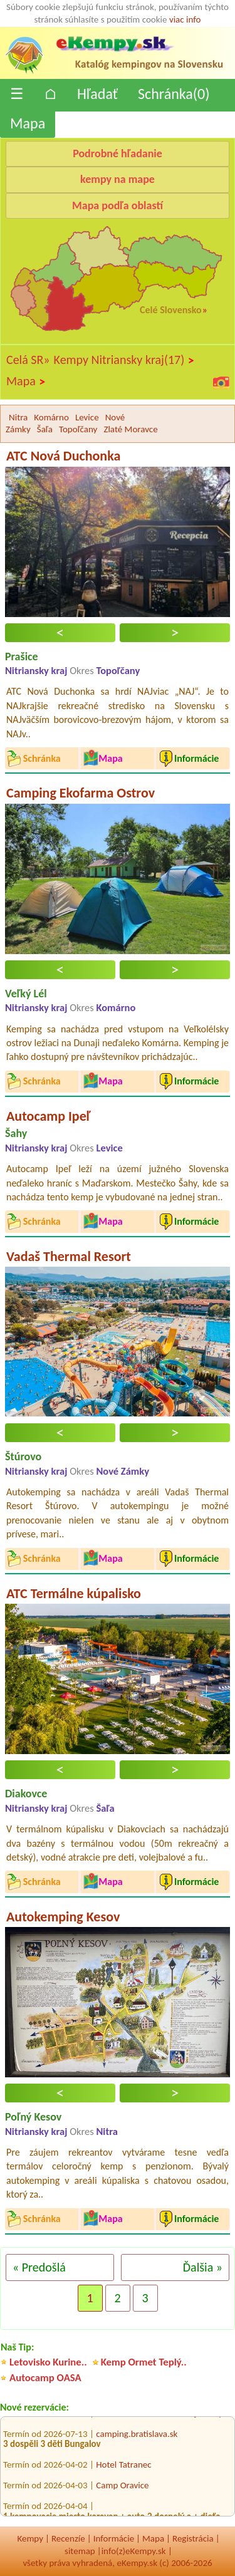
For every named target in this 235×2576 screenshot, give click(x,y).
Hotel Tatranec (123, 2466)
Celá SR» (28, 359)
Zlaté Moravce (130, 429)
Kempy (30, 2538)
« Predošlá (39, 2267)
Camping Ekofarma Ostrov (80, 792)
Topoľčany (78, 429)
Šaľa (45, 429)
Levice (87, 417)
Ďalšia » (202, 2267)
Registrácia (193, 2538)
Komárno (51, 417)
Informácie (113, 2538)
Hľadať (97, 94)
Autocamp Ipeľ (48, 1116)
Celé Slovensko (170, 310)
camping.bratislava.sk (136, 2435)
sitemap (80, 2551)
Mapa (27, 123)
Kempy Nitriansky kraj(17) (124, 360)
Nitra (18, 417)
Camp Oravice (122, 2487)
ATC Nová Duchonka (63, 455)
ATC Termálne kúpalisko (73, 1593)
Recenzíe (68, 2538)
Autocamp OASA (45, 2377)
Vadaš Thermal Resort (68, 1256)
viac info (185, 19)
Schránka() (174, 94)
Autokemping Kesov (63, 1916)
